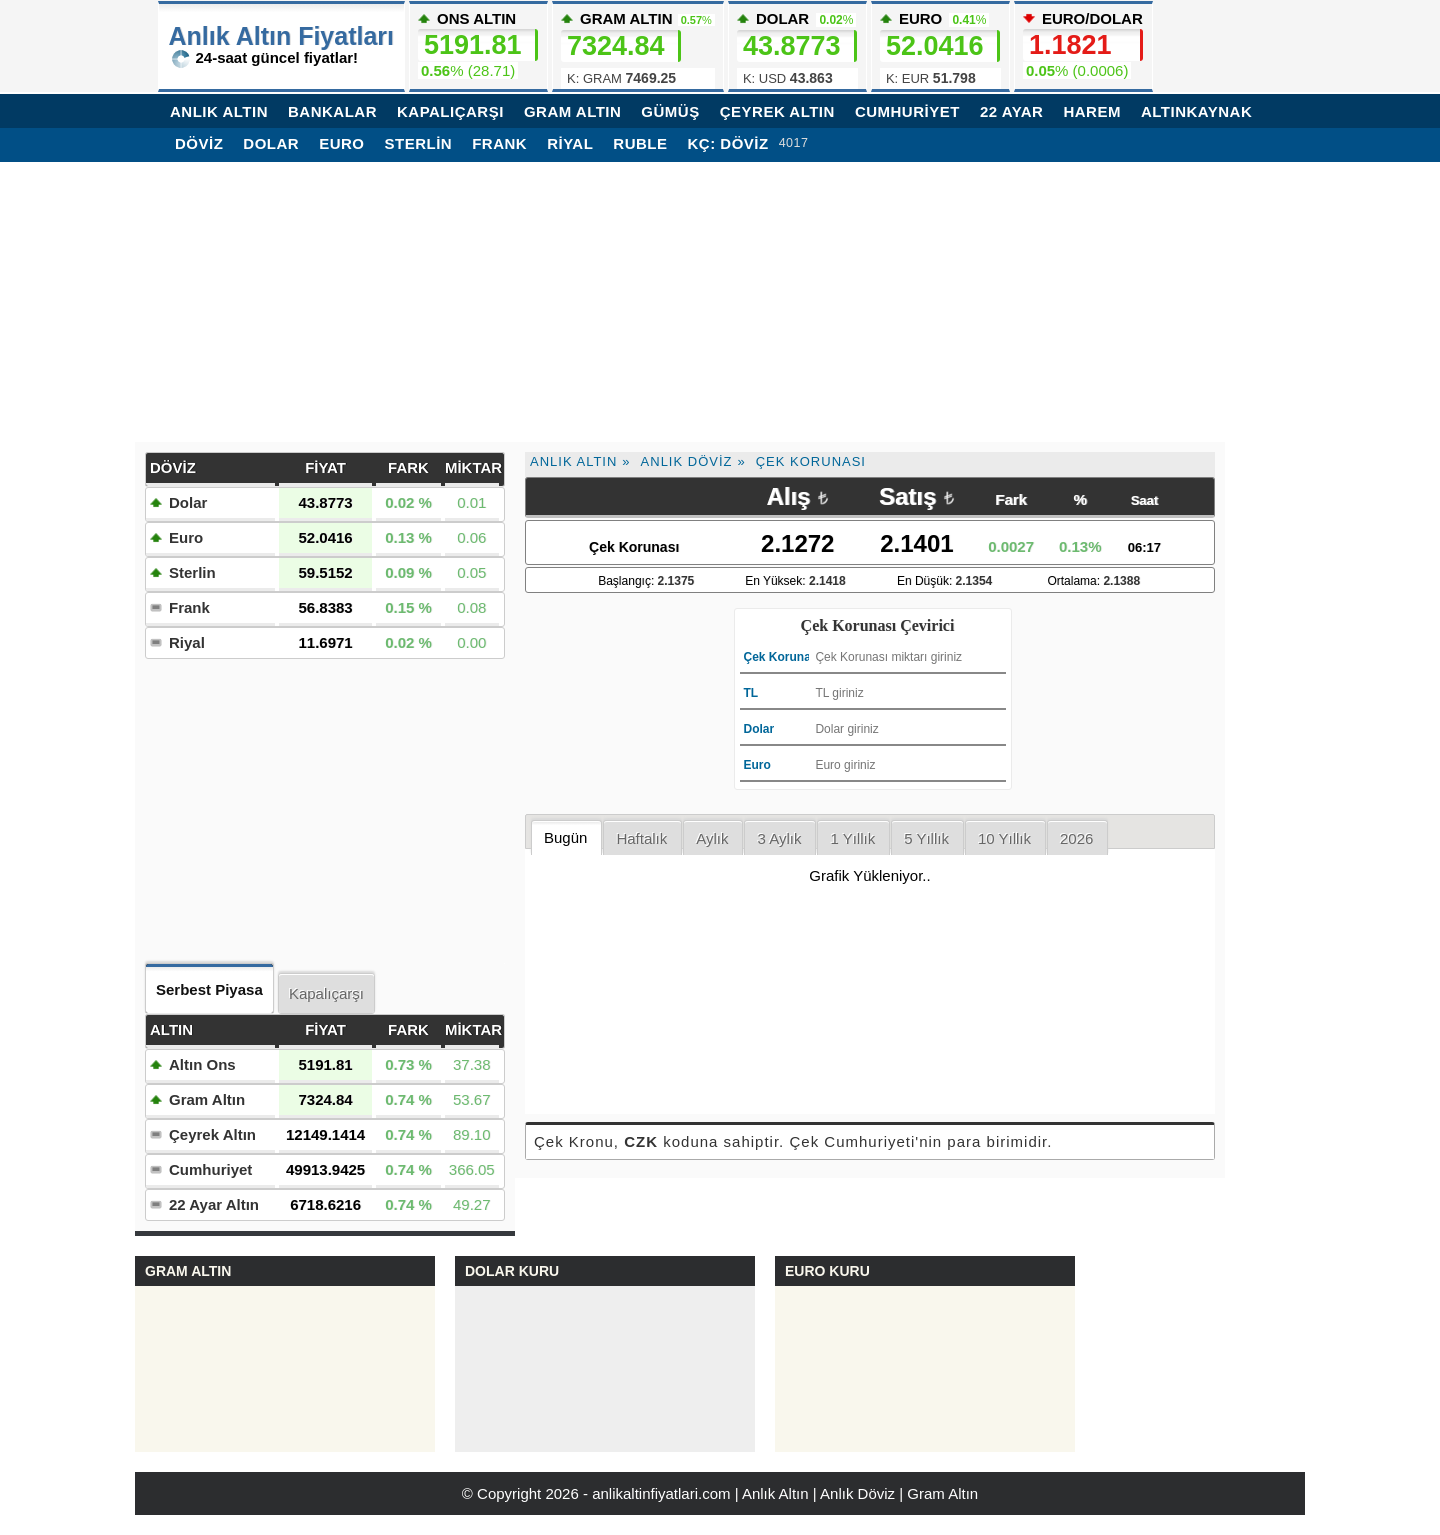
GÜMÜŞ (670, 111)
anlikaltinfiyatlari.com (661, 1493)
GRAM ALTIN (572, 111)
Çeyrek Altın (212, 1134)
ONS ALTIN (478, 44)
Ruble (640, 143)
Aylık (712, 838)
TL (751, 693)
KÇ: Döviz (727, 143)
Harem (1092, 111)
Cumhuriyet (210, 1169)
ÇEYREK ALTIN (777, 111)
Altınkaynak (1196, 111)
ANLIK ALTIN (219, 111)
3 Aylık (779, 838)
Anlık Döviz (687, 461)
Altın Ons (202, 1064)
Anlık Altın (573, 461)
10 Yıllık (1004, 838)
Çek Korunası (811, 461)
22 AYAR (1012, 111)
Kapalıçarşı (326, 993)
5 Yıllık (926, 838)
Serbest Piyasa (209, 989)
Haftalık (641, 838)
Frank (499, 143)
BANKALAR (332, 111)
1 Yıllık (852, 838)
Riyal (570, 143)
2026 (1076, 838)
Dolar (271, 143)
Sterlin (419, 143)
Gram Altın (207, 1099)
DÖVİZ (199, 143)
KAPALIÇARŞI (450, 111)
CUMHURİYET (907, 111)
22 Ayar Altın (214, 1204)
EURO (940, 49)
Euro (341, 143)
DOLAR (797, 49)
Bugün (565, 837)
